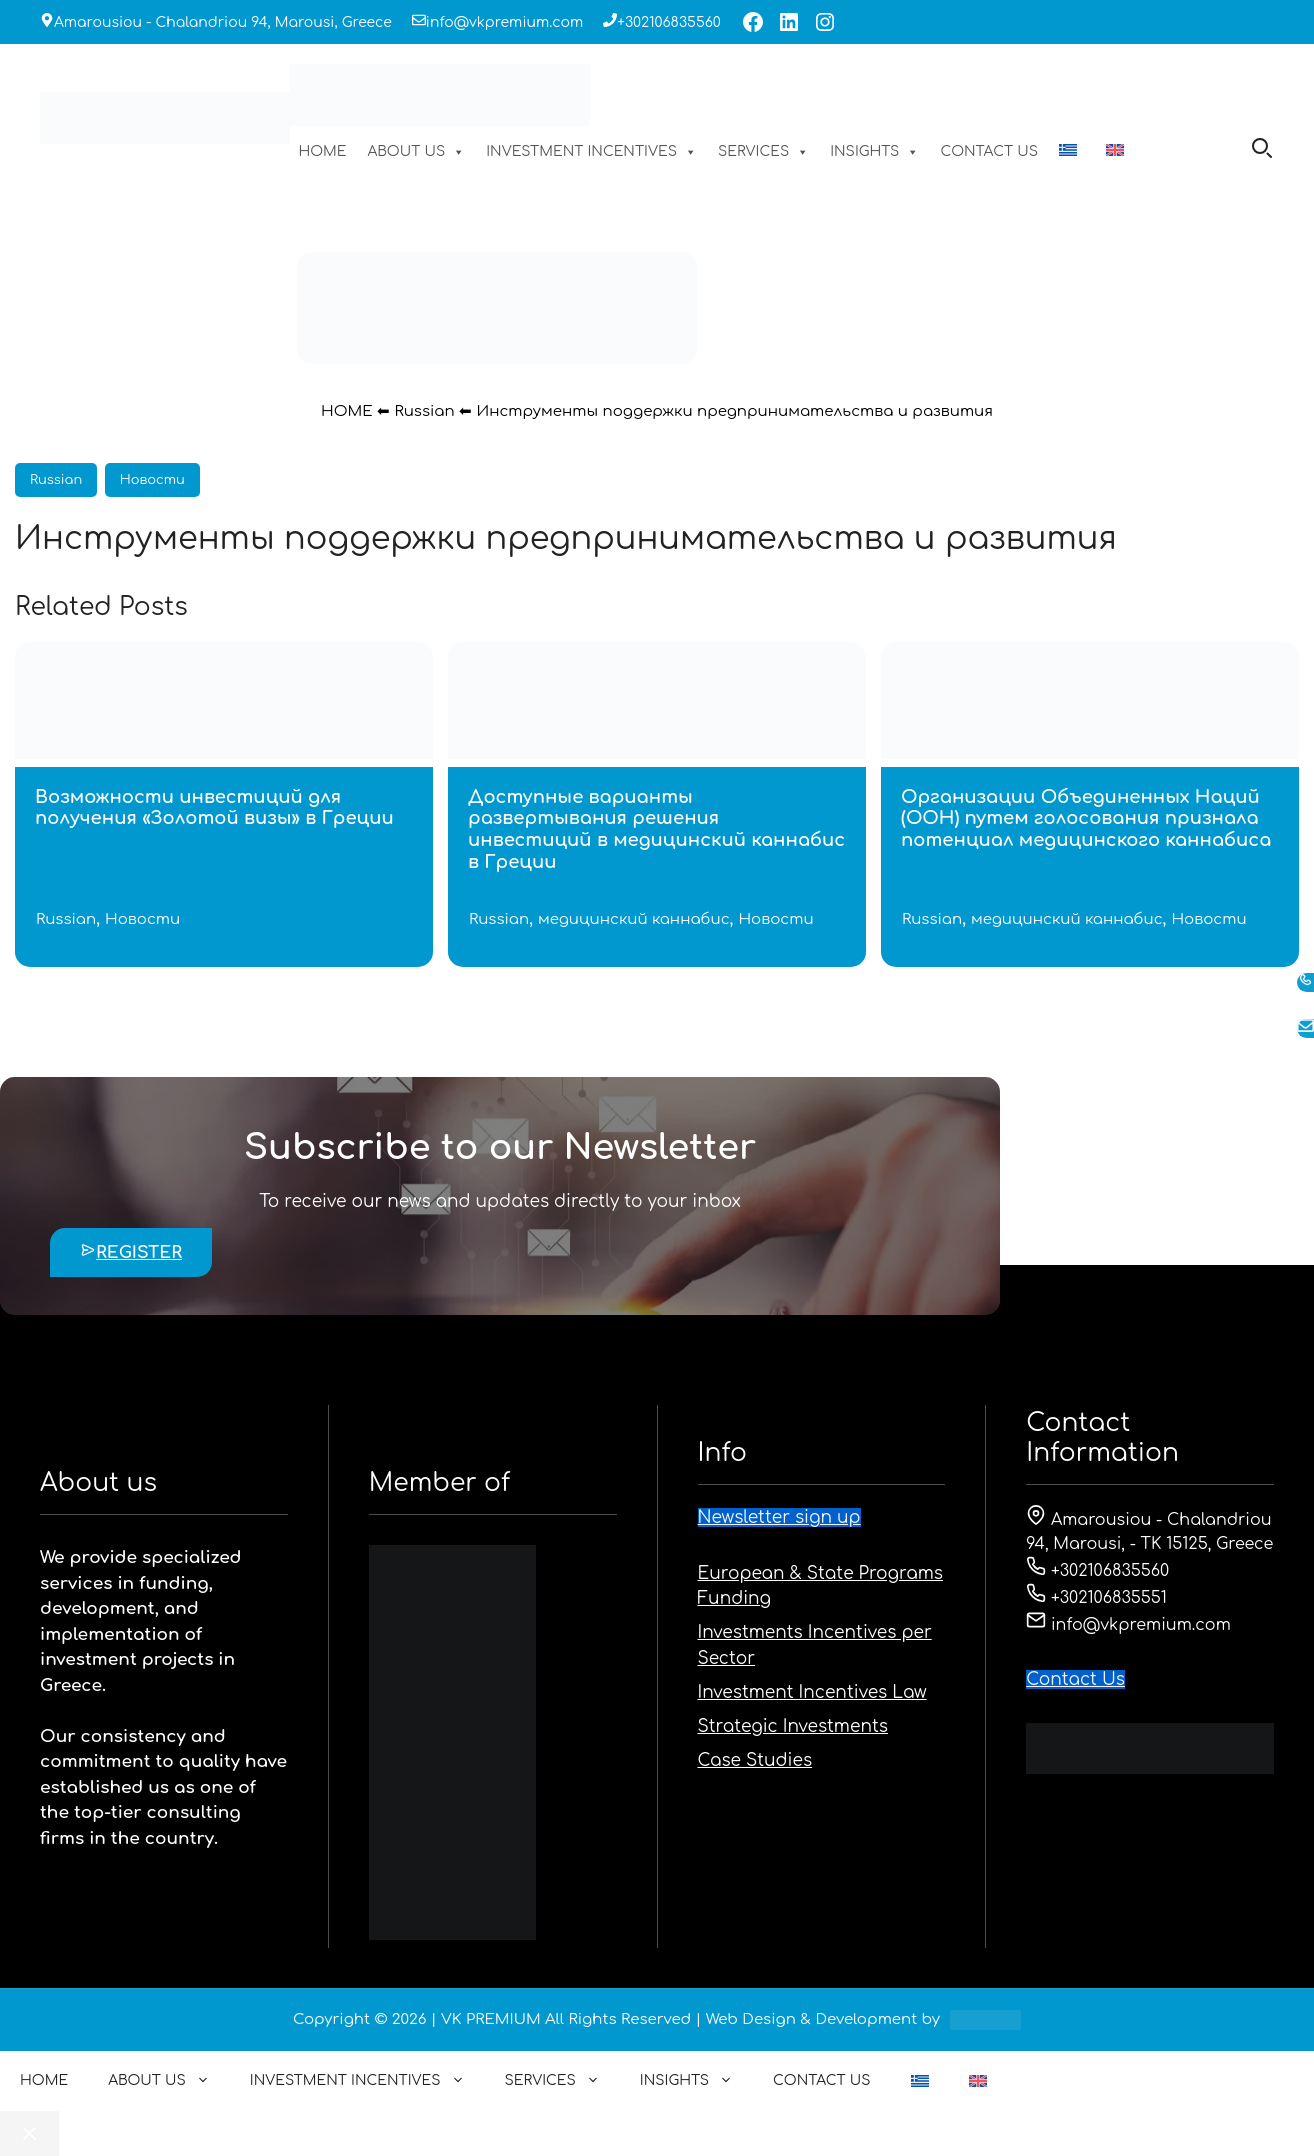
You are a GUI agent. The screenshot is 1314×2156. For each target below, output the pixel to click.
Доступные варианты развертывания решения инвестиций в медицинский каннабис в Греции (656, 829)
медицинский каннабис (634, 919)
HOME (322, 151)
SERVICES (763, 152)
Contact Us (1075, 1679)
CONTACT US (989, 151)
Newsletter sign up (779, 1517)
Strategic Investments (793, 1726)
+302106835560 (669, 22)
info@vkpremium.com (504, 22)
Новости (152, 480)
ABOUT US (417, 152)
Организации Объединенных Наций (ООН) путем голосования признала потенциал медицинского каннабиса (1086, 818)
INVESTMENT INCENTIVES (591, 152)
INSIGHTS (874, 152)
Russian (424, 411)
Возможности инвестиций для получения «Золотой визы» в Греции (214, 808)
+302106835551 (1096, 1598)
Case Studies (755, 1760)
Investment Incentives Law (812, 1692)
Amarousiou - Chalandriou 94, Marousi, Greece (223, 22)
